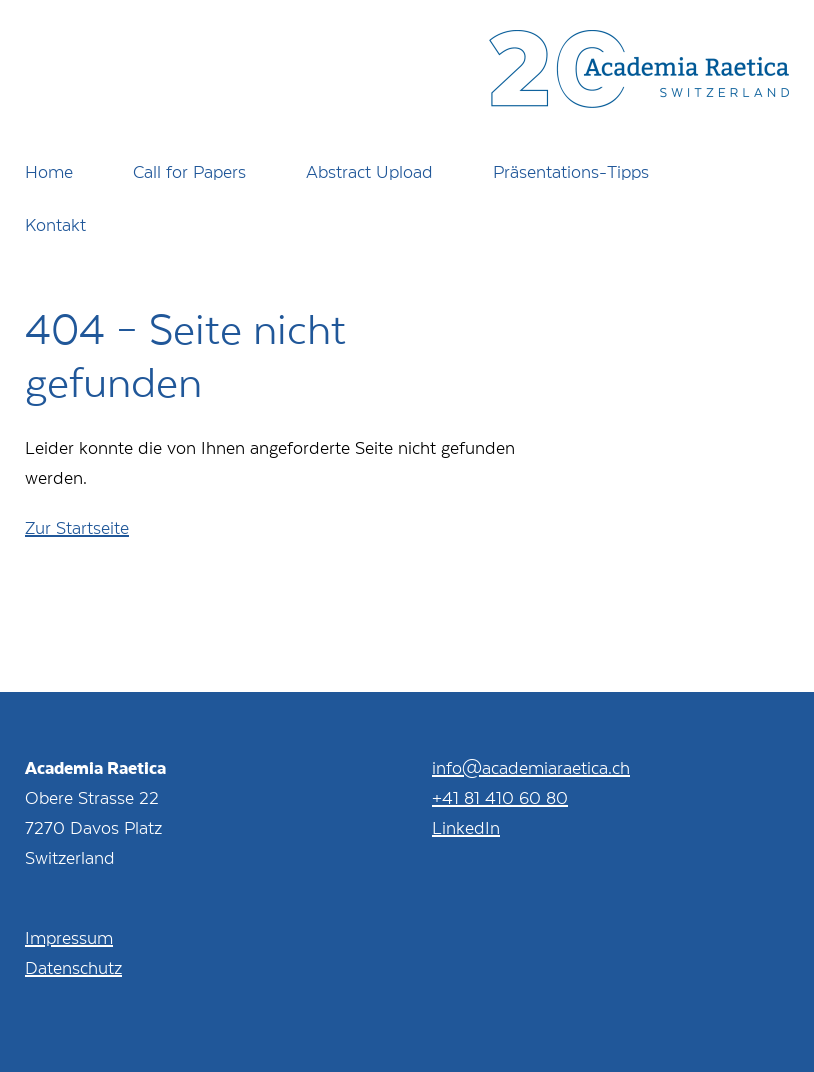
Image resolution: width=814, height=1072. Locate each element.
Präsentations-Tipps (571, 171)
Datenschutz (73, 967)
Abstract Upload (369, 171)
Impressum (69, 937)
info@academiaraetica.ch (531, 767)
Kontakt (55, 224)
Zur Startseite (77, 527)
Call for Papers (189, 171)
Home (49, 171)
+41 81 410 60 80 (500, 797)
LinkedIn (466, 827)
